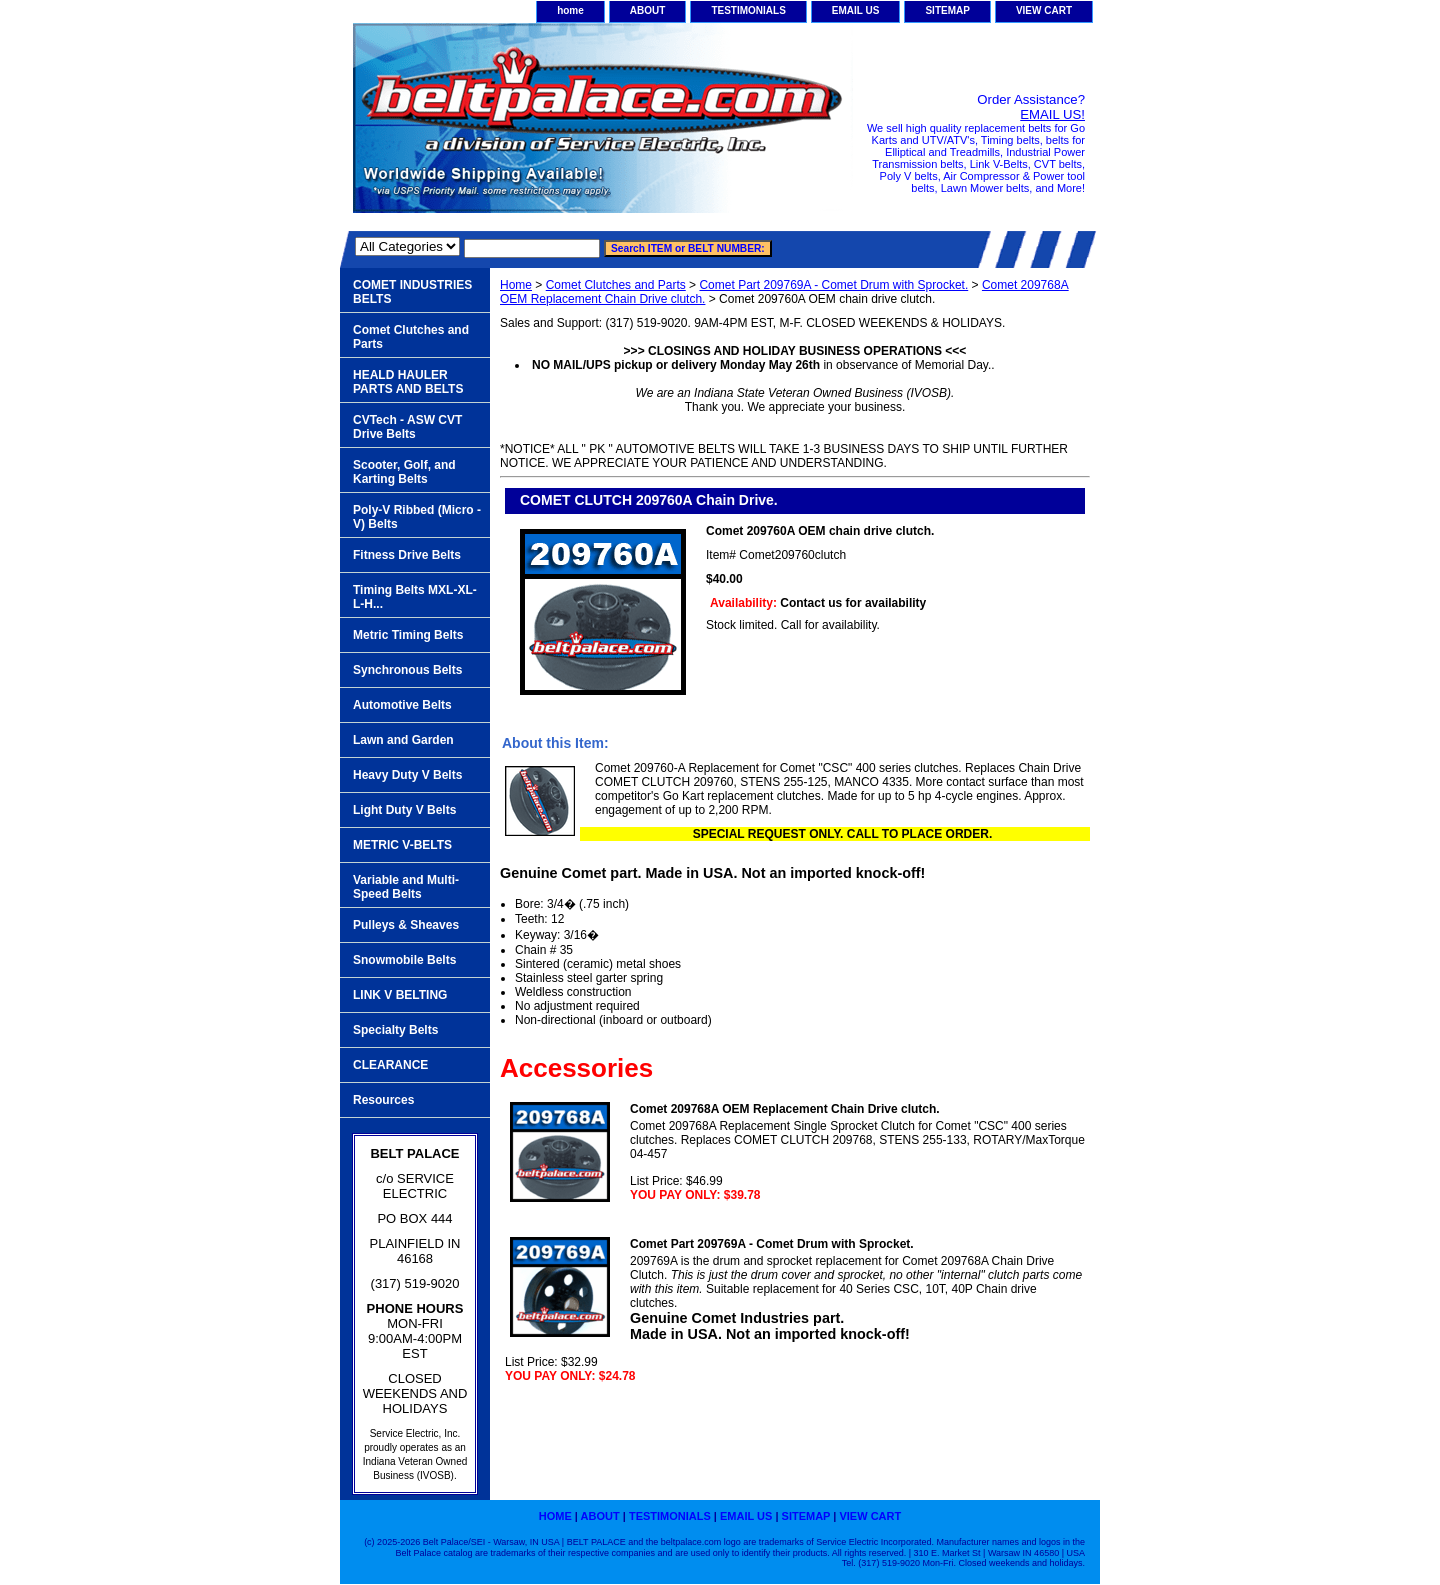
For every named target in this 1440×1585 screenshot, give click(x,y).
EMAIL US (856, 10)
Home (516, 285)
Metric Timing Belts (408, 635)
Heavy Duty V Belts (407, 775)
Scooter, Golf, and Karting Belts (404, 472)
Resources (383, 1100)
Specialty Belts (395, 1030)
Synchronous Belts (407, 670)
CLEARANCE (390, 1065)
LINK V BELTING (400, 995)
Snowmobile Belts (404, 960)
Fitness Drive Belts (407, 555)
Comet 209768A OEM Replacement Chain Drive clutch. (785, 1109)
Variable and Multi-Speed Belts (406, 887)
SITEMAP (947, 10)
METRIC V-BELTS (402, 845)
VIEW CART (1044, 10)
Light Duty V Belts (404, 810)
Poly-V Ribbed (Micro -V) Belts (417, 517)
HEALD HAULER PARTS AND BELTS (408, 382)
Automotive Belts (402, 705)
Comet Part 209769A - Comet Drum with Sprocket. (833, 285)
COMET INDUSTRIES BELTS (412, 292)
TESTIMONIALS (748, 10)
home (570, 10)
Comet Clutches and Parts (616, 285)
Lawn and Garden (403, 740)
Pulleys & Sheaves (406, 925)
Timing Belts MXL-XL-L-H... (415, 597)
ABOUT (648, 10)
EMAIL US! (1052, 114)
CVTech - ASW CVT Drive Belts (407, 427)
